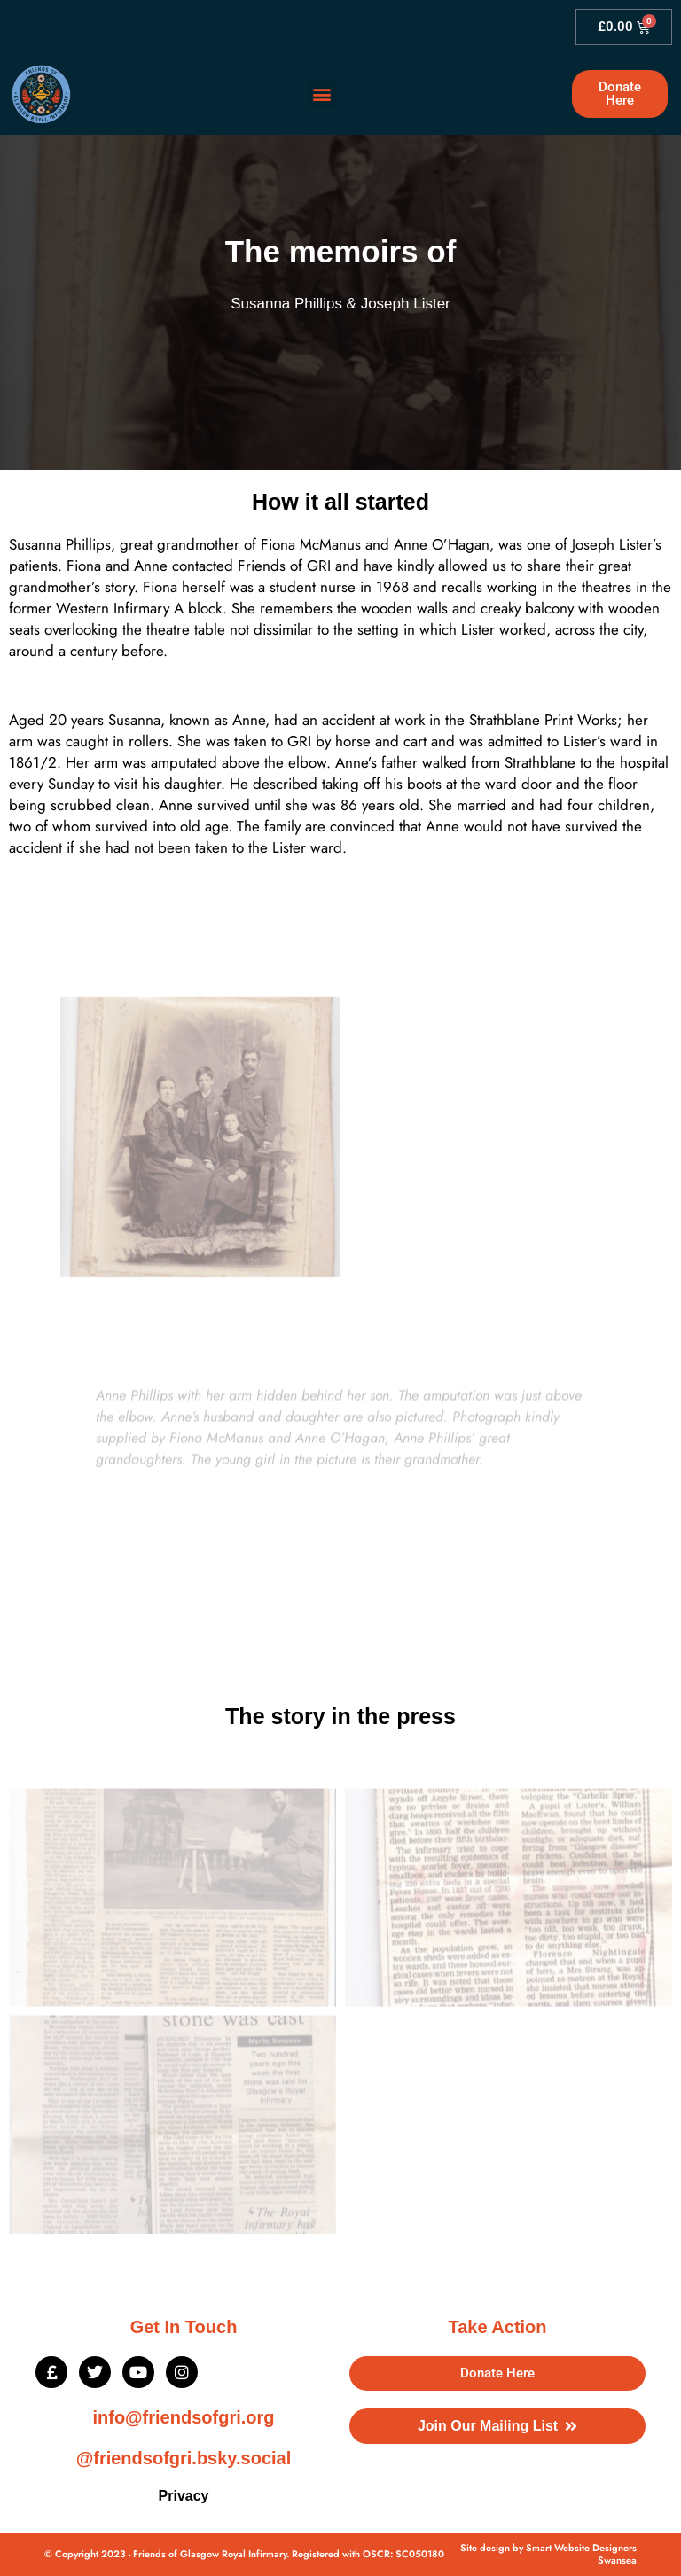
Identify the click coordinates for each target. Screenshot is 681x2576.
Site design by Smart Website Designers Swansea (548, 2554)
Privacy (184, 2495)
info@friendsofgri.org (183, 2417)
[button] (321, 94)
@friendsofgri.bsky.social (184, 2458)
